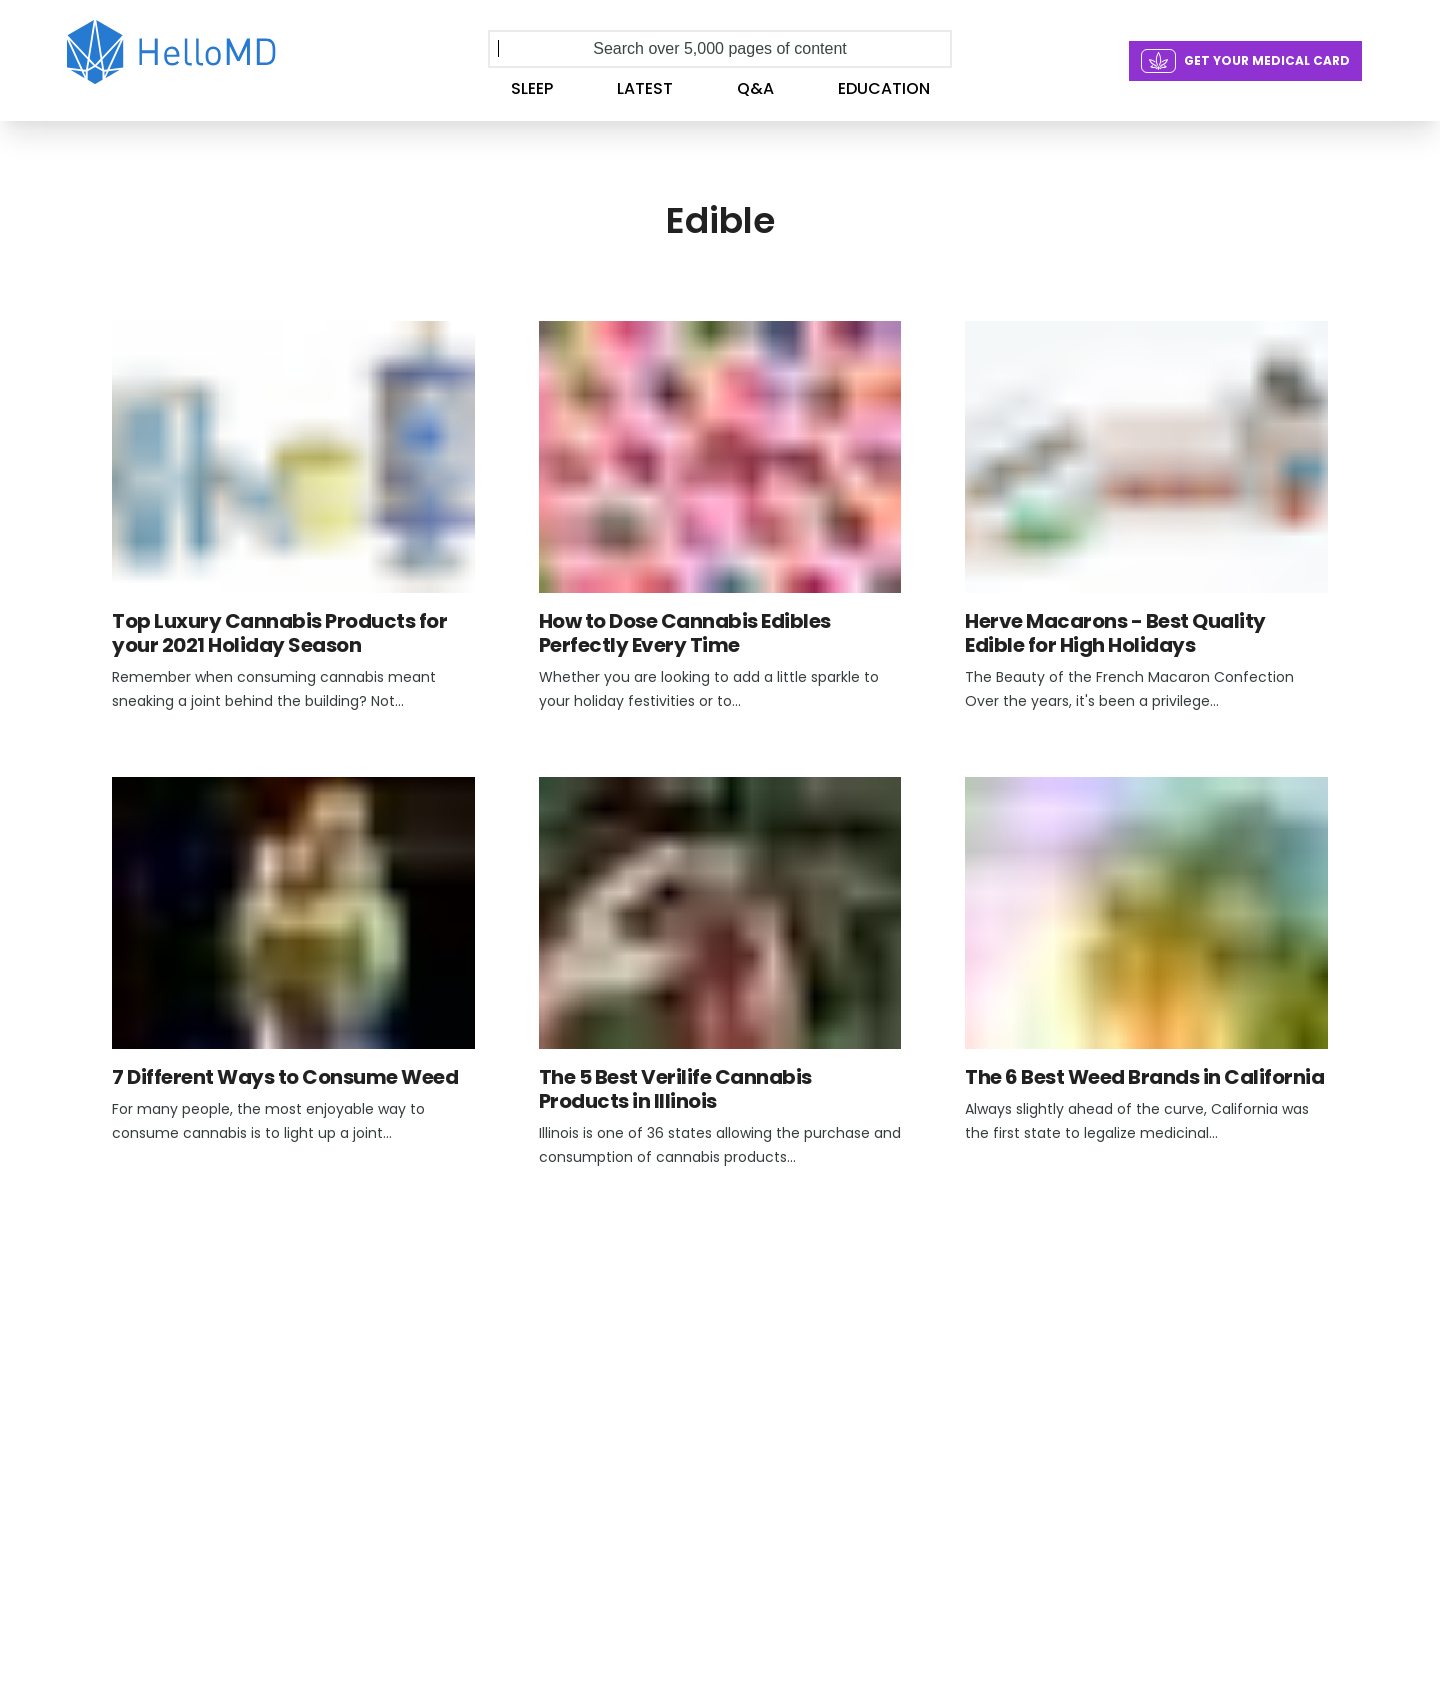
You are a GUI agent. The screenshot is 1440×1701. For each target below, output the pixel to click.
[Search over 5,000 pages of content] (720, 49)
